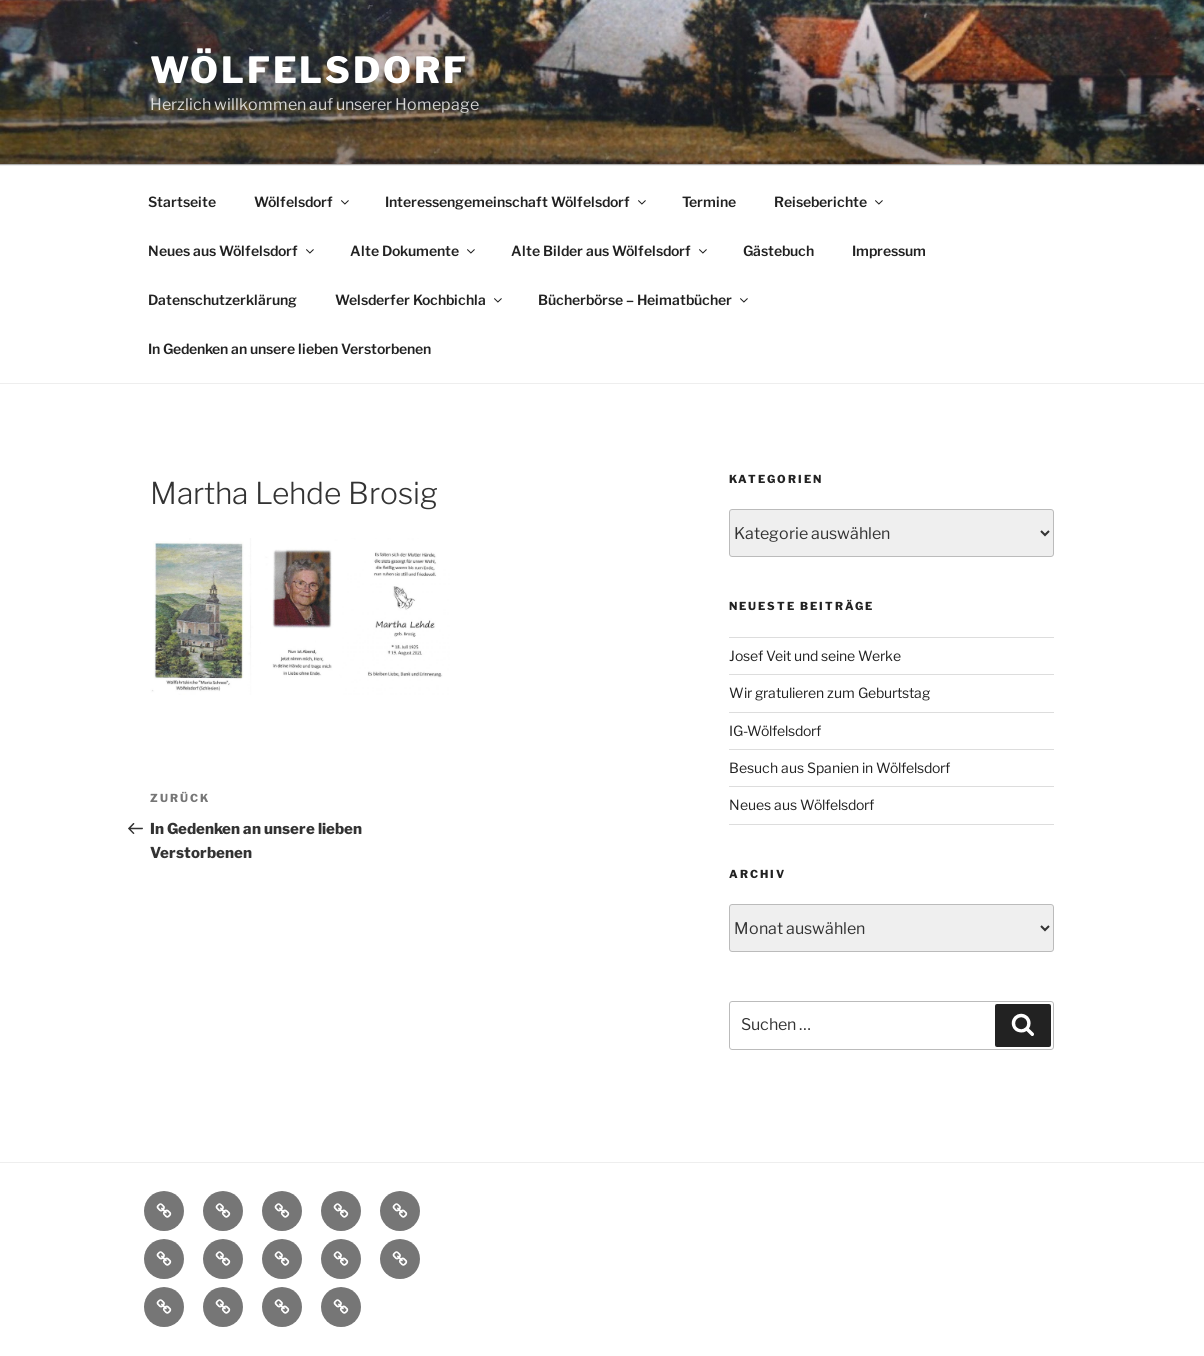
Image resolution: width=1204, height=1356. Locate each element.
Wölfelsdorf (309, 70)
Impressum (889, 250)
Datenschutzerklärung (222, 299)
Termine (709, 201)
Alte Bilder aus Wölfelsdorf (610, 250)
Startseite (182, 201)
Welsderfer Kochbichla (420, 299)
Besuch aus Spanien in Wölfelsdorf (839, 767)
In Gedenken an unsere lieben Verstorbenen (289, 348)
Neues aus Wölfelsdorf (232, 250)
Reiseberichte (830, 201)
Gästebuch (778, 250)
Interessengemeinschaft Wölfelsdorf (517, 201)
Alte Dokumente (414, 250)
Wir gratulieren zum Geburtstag (829, 692)
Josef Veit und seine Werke (815, 655)
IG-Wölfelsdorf (775, 730)
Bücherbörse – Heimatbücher (644, 299)
